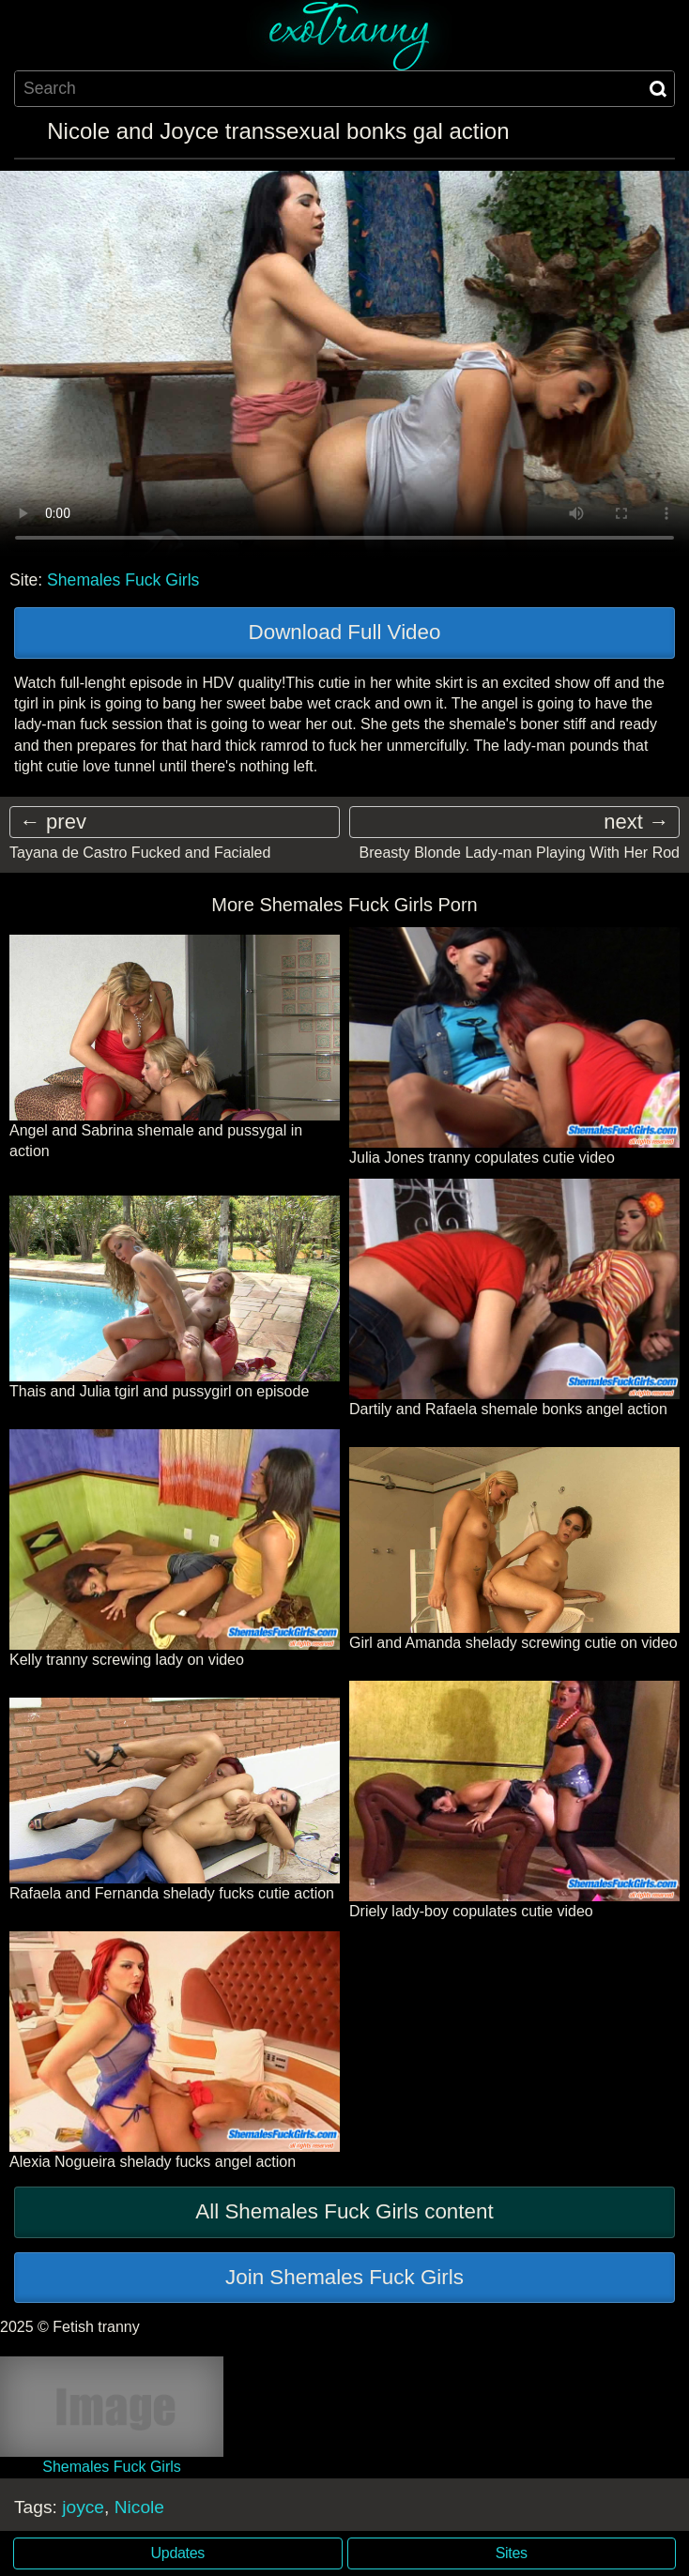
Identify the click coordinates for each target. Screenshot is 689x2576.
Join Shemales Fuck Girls (344, 2277)
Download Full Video (345, 632)
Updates (178, 2553)
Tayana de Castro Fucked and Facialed (139, 853)
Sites (512, 2553)
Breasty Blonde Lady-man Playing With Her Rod (520, 853)
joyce (83, 2507)
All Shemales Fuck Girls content (344, 2211)
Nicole (139, 2507)
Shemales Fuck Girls (123, 580)
